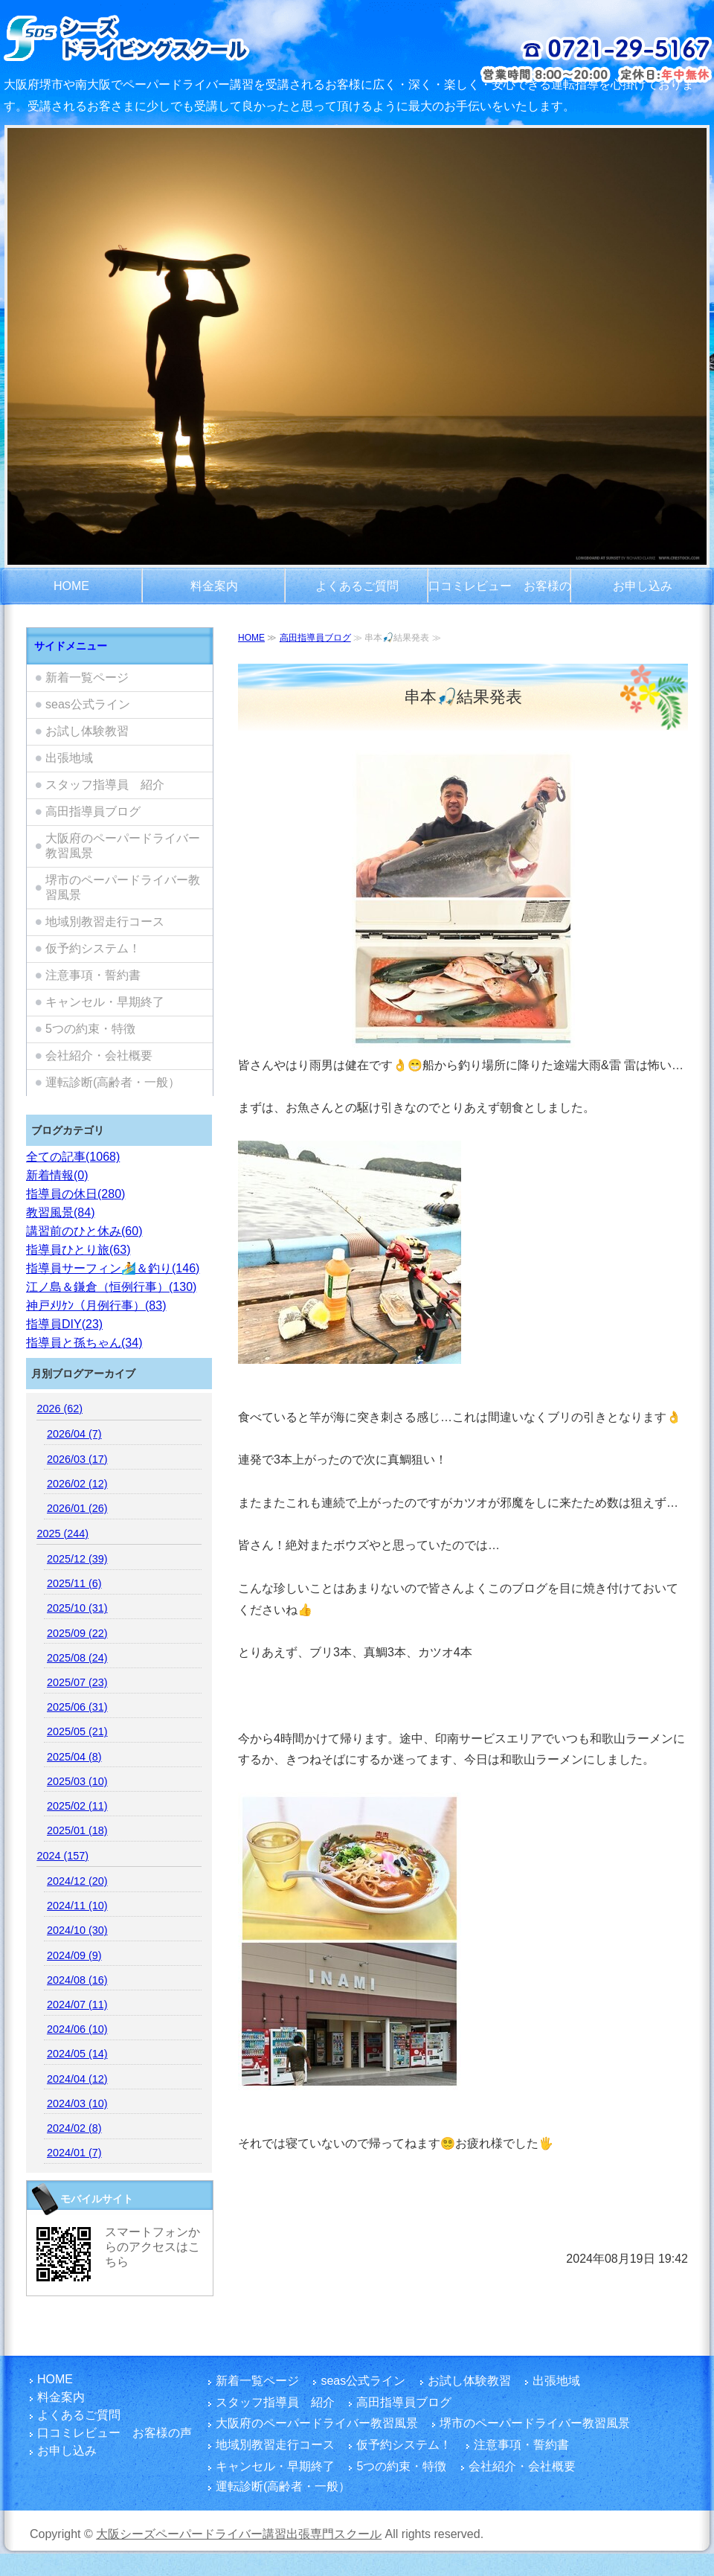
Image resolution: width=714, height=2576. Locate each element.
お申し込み (642, 586)
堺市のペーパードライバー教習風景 (122, 887)
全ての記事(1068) (73, 1156)
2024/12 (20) (77, 1881)
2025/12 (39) (77, 1559)
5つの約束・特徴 (90, 1028)
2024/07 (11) (77, 2005)
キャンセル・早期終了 (104, 1002)
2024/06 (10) (77, 2029)
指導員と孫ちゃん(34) (84, 1342)
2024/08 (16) (77, 1980)
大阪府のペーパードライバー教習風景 (122, 845)
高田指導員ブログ (315, 637)
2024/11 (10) (77, 1906)
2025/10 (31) (77, 1608)
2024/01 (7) (74, 2153)
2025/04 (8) (74, 1757)
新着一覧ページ (87, 677)
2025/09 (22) (77, 1633)
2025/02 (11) (77, 1806)
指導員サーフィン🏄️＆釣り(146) (112, 1268)
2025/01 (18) (77, 1830)
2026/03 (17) (77, 1459)
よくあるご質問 (357, 586)
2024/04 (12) (77, 2079)
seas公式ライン (87, 704)
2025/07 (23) (77, 1682)
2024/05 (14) (77, 2054)
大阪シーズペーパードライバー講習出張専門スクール (239, 2534)
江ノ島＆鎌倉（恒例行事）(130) (111, 1287)
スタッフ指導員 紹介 (104, 784)
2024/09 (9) (74, 1955)
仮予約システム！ (93, 948)
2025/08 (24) (77, 1658)
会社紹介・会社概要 (98, 1055)
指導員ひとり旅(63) (78, 1249)
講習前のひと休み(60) (84, 1231)
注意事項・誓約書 (93, 975)
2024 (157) (62, 1856)
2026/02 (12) (77, 1484)
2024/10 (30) (77, 1930)
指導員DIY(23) (64, 1324)
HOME (71, 586)
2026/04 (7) (74, 1434)
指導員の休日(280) (75, 1194)
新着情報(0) (57, 1175)
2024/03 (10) (77, 2103)
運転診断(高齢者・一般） (112, 1082)
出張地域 (69, 758)
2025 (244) (62, 1533)
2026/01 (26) (77, 1508)
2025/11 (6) (74, 1583)
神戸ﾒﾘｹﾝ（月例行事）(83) (96, 1305)
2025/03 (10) (77, 1781)
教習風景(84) (60, 1212)
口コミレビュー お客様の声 (499, 592)
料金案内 (214, 586)
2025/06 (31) (77, 1707)
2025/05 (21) (77, 1731)
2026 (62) (59, 1408)
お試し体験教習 (87, 731)
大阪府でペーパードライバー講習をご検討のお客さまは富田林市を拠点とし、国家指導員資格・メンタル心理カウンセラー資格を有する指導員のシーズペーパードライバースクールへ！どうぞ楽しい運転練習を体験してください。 (165, 37)
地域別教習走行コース (104, 921)
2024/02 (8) (74, 2128)
